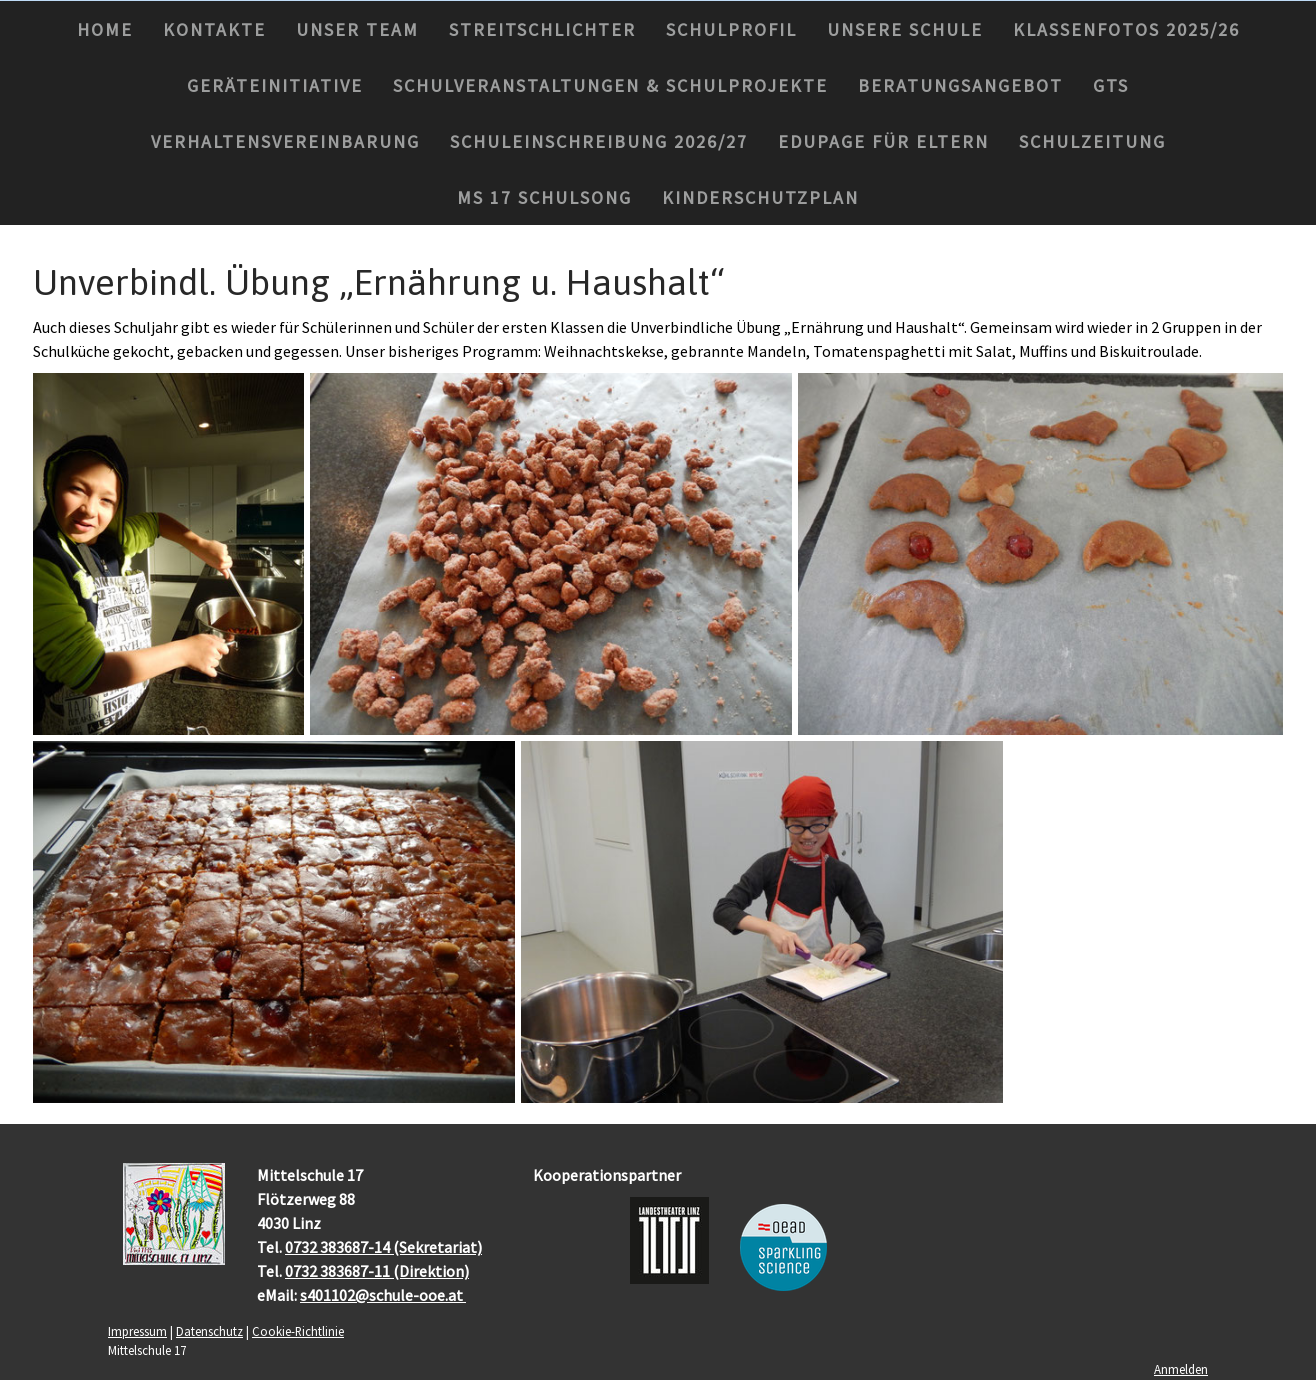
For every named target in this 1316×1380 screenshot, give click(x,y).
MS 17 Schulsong (544, 197)
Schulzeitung (1092, 141)
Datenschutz (209, 1331)
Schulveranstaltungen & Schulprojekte (610, 85)
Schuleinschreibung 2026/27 (599, 141)
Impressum (137, 1331)
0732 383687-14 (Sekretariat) (383, 1247)
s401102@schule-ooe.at (383, 1295)
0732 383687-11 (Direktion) (377, 1271)
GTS (1111, 85)
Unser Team (357, 29)
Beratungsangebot (960, 85)
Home (105, 29)
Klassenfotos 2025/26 (1126, 29)
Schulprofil (731, 29)
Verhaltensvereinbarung (285, 141)
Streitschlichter (542, 29)
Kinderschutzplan (760, 197)
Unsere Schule (905, 29)
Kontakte (214, 29)
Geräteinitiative (275, 85)
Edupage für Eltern (883, 141)
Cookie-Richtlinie (298, 1331)
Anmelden (1181, 1369)
